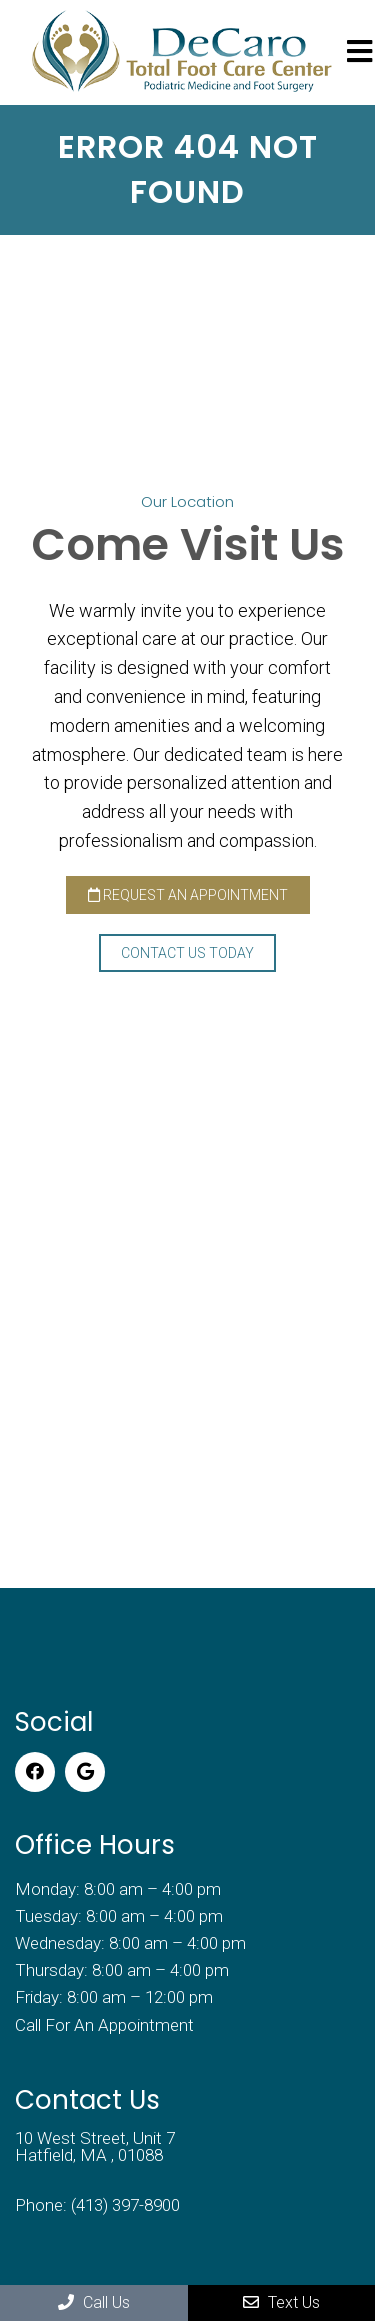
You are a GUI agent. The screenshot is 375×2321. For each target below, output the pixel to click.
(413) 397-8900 (125, 2205)
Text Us (281, 2302)
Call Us (94, 2302)
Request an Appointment (188, 895)
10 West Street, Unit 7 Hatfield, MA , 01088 (95, 2147)
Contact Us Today (187, 953)
